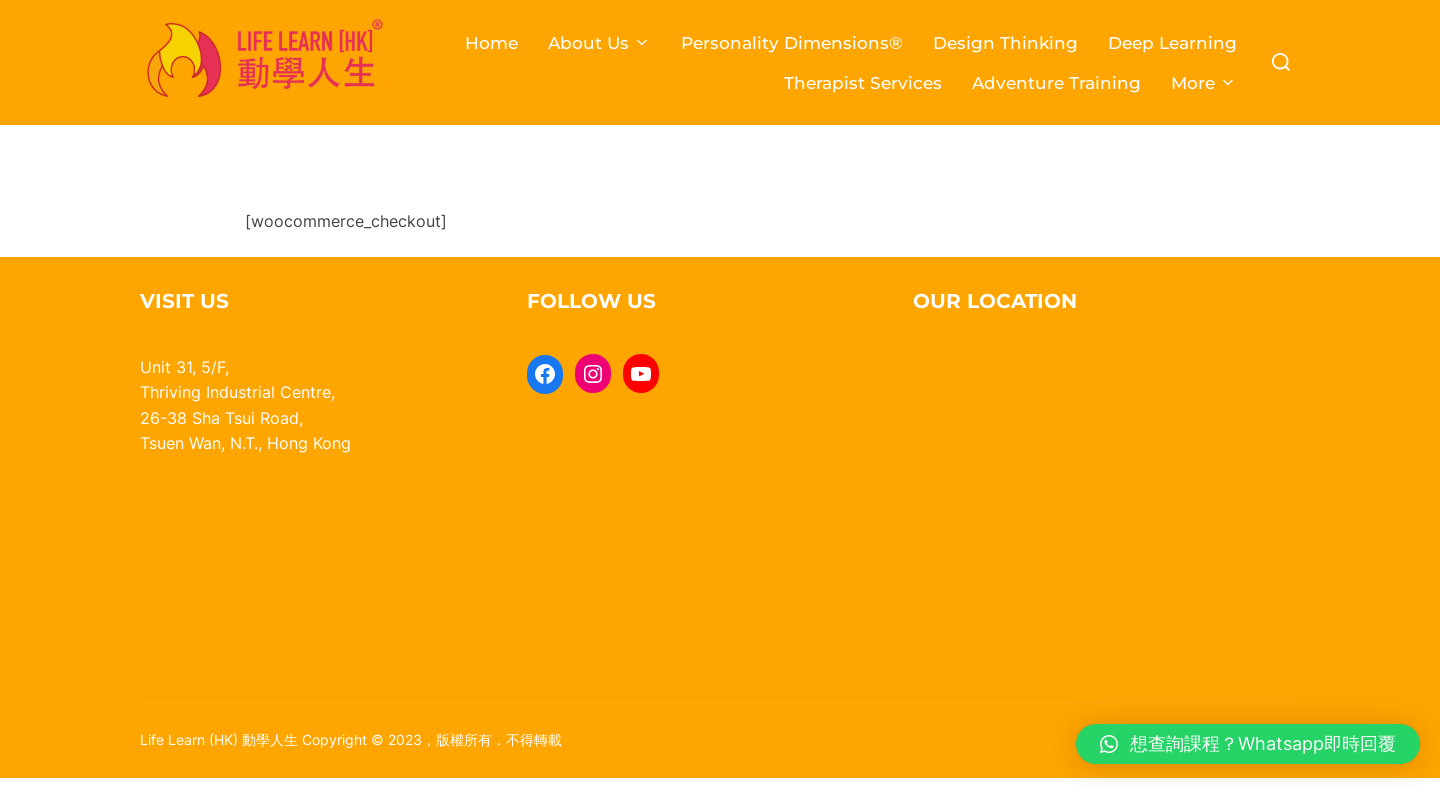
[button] (1248, 744)
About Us (599, 43)
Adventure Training (1056, 83)
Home (491, 43)
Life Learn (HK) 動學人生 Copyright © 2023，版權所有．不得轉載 (351, 748)
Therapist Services (863, 83)
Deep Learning (1172, 43)
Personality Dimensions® (792, 43)
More (1204, 83)
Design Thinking (1005, 43)
